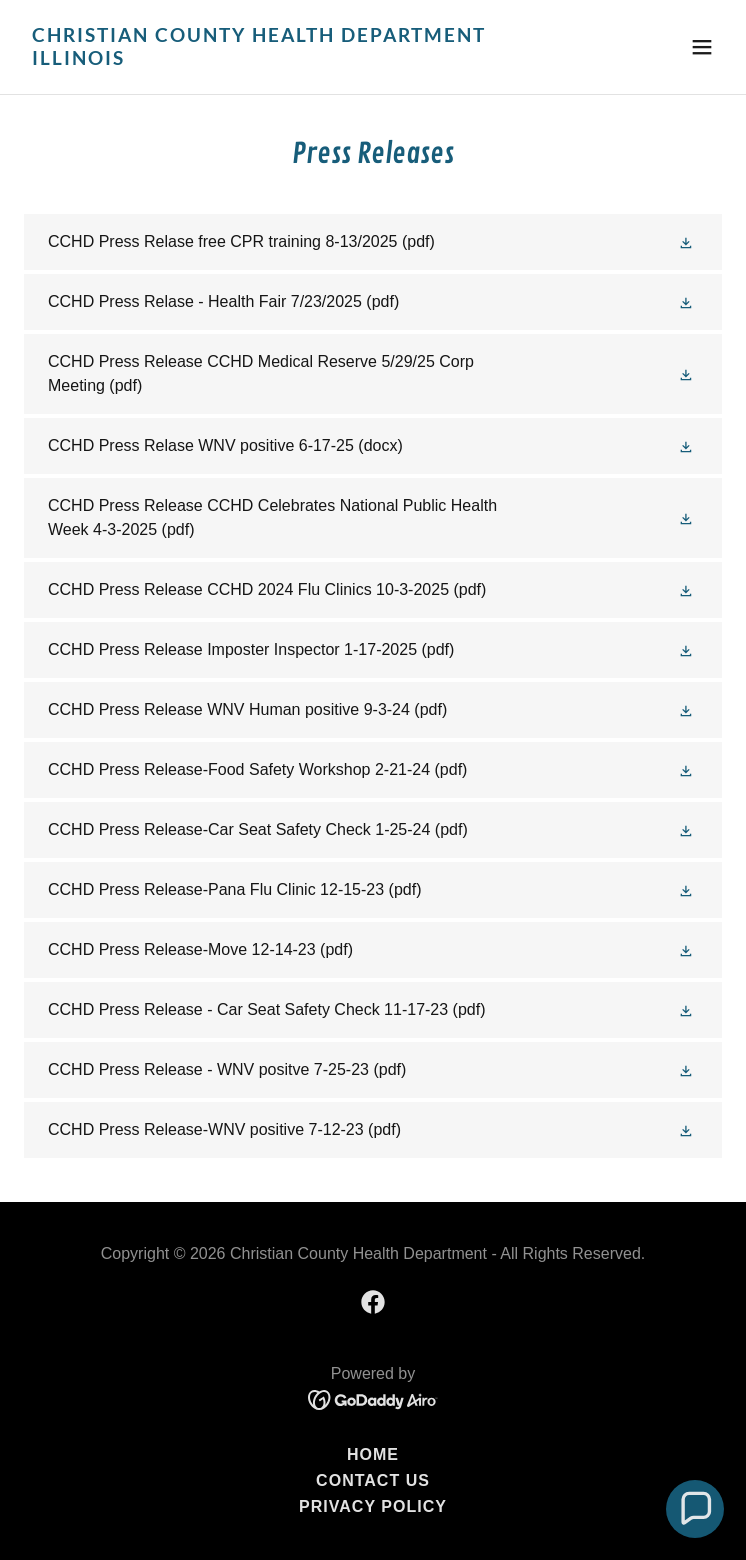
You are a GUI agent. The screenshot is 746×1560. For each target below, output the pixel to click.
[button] (702, 47)
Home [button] (373, 1454)
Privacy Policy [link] (373, 1506)
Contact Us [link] (373, 1480)
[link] (268, 59)
